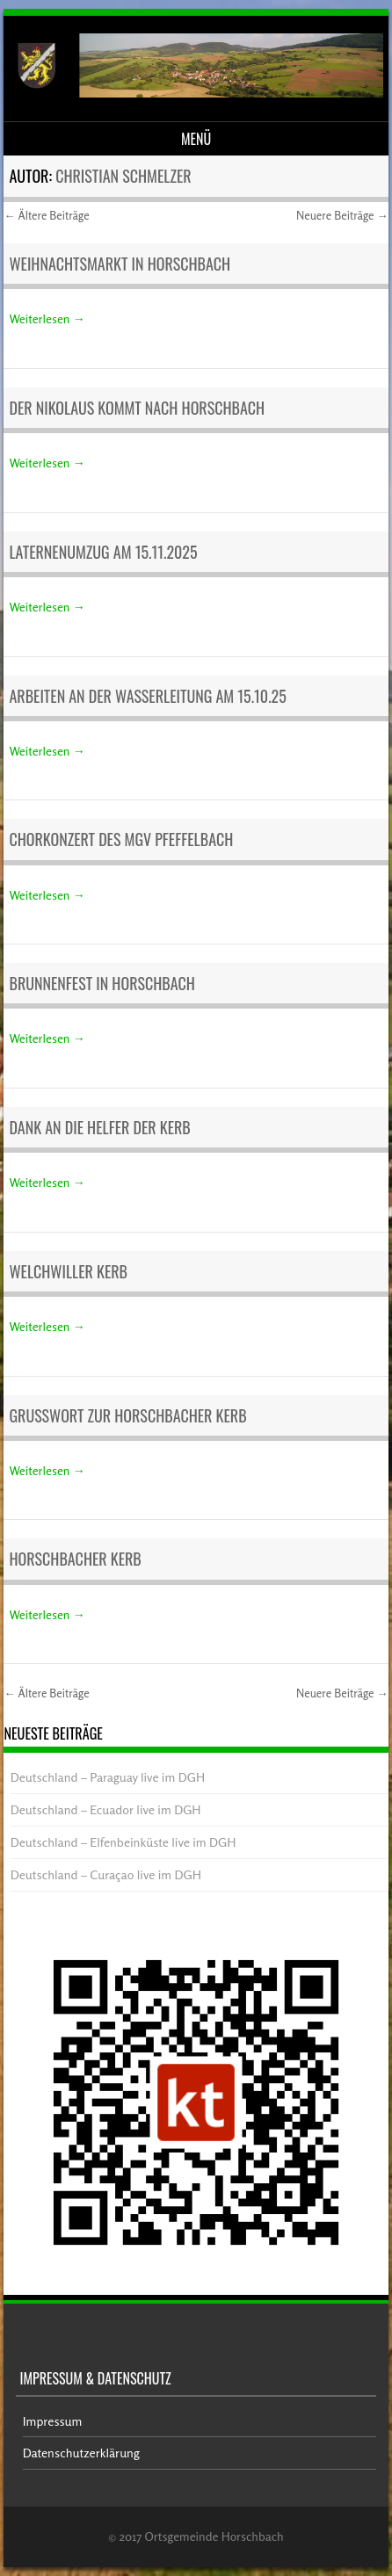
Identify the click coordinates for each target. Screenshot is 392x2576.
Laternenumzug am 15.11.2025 (103, 551)
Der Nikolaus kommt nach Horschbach (137, 407)
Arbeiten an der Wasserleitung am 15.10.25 (147, 695)
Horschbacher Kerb (75, 1558)
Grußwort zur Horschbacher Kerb (127, 1415)
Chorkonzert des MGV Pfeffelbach (121, 839)
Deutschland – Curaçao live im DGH (106, 1874)
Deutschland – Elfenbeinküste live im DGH (123, 1841)
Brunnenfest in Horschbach (101, 983)
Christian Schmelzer (123, 175)
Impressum (53, 2420)
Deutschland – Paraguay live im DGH (108, 1776)
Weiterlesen (46, 318)
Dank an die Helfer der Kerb (99, 1127)
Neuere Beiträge (342, 215)
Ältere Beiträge (46, 215)
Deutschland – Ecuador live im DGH (106, 1809)
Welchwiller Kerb (68, 1271)
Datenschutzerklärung (81, 2452)
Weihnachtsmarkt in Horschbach (119, 263)
